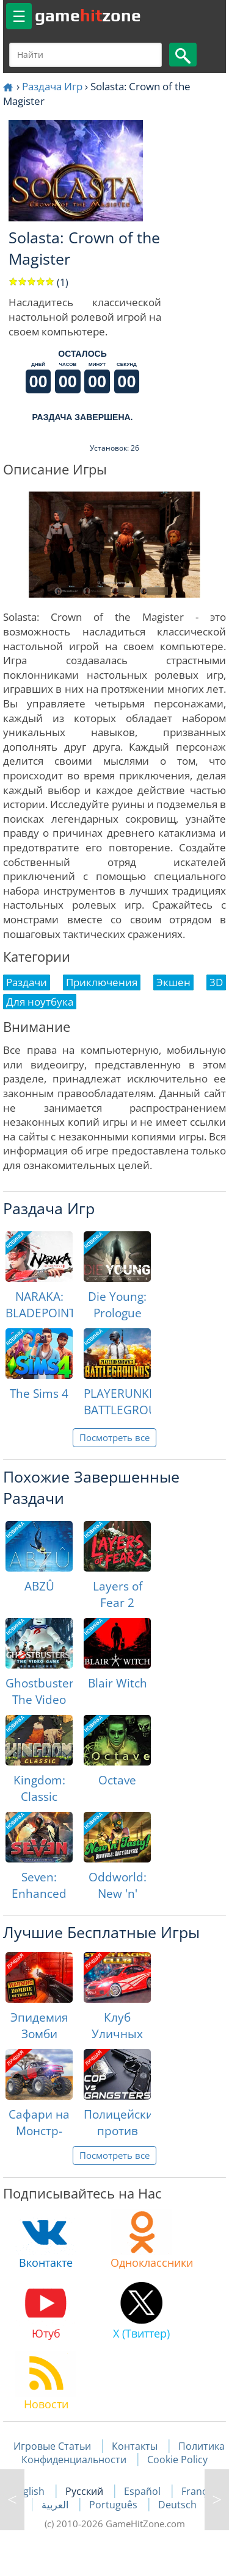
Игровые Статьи (52, 2446)
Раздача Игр (52, 86)
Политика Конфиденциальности (123, 2452)
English (29, 2491)
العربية (56, 2504)
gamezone (88, 15)
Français (200, 2491)
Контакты (135, 2446)
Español (143, 2491)
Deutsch (177, 2504)
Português (114, 2504)
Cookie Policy (177, 2459)
